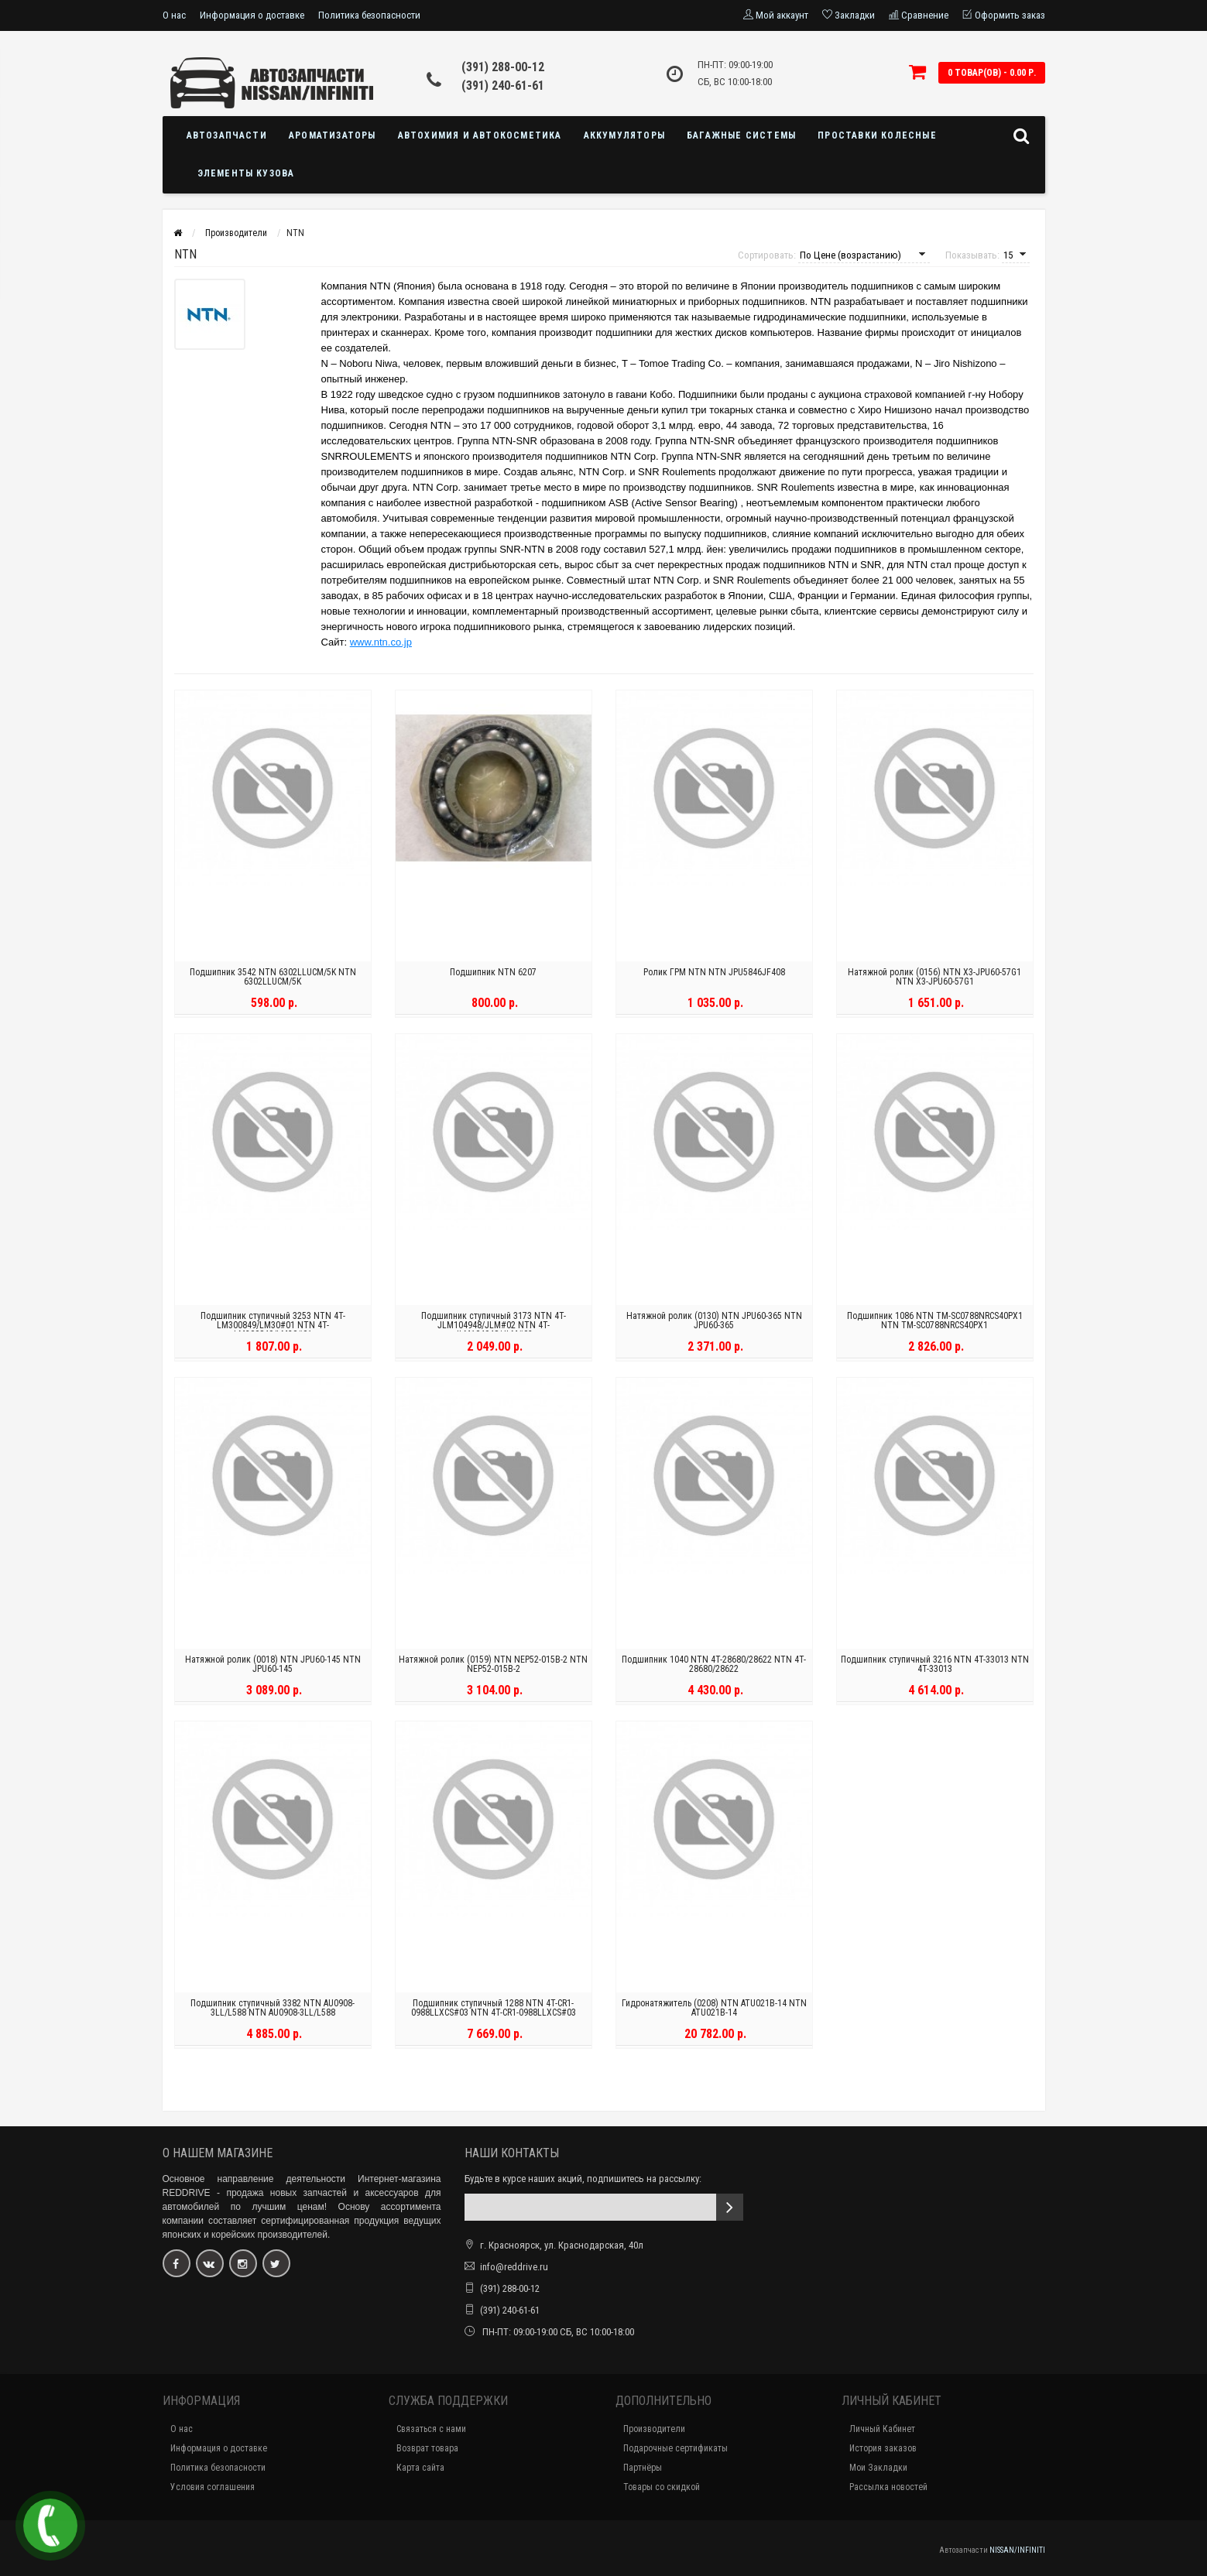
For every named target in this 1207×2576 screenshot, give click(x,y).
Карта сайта (420, 2467)
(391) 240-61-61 (502, 85)
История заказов (883, 2448)
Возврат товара (427, 2448)
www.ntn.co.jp (381, 642)
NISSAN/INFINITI (1017, 2550)
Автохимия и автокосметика (480, 135)
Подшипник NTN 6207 (493, 976)
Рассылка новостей (888, 2487)
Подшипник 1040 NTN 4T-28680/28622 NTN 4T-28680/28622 (714, 1668)
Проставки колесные (877, 135)
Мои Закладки (878, 2467)
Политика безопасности (369, 15)
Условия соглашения (212, 2487)
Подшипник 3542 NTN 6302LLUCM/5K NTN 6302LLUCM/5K (273, 980)
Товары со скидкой (661, 2487)
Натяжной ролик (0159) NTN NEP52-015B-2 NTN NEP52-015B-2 (493, 1668)
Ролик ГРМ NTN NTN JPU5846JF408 (714, 976)
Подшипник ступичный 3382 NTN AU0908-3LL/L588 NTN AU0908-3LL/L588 (272, 2011)
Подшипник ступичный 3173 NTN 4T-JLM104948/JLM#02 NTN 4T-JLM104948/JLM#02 (493, 1329)
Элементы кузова (246, 173)
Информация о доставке (252, 15)
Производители (654, 2429)
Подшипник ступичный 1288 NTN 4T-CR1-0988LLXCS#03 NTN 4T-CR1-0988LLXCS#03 (493, 2011)
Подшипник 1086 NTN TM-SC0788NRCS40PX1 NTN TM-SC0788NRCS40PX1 (935, 1324)
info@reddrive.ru (514, 2267)
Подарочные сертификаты (675, 2448)
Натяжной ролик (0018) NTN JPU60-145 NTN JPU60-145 (273, 1668)
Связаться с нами (431, 2429)
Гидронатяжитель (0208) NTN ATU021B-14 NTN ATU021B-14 (714, 2011)
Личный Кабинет (882, 2429)
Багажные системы (741, 135)
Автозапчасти (227, 135)
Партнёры (642, 2467)
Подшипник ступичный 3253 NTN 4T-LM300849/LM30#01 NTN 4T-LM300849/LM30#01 (273, 1329)
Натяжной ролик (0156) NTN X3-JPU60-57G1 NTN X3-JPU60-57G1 (934, 980)
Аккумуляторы (624, 135)
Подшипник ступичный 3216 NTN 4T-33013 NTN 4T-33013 (935, 1668)
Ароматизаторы (332, 135)
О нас (174, 15)
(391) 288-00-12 (502, 67)
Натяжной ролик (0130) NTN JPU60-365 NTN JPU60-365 (714, 1324)
